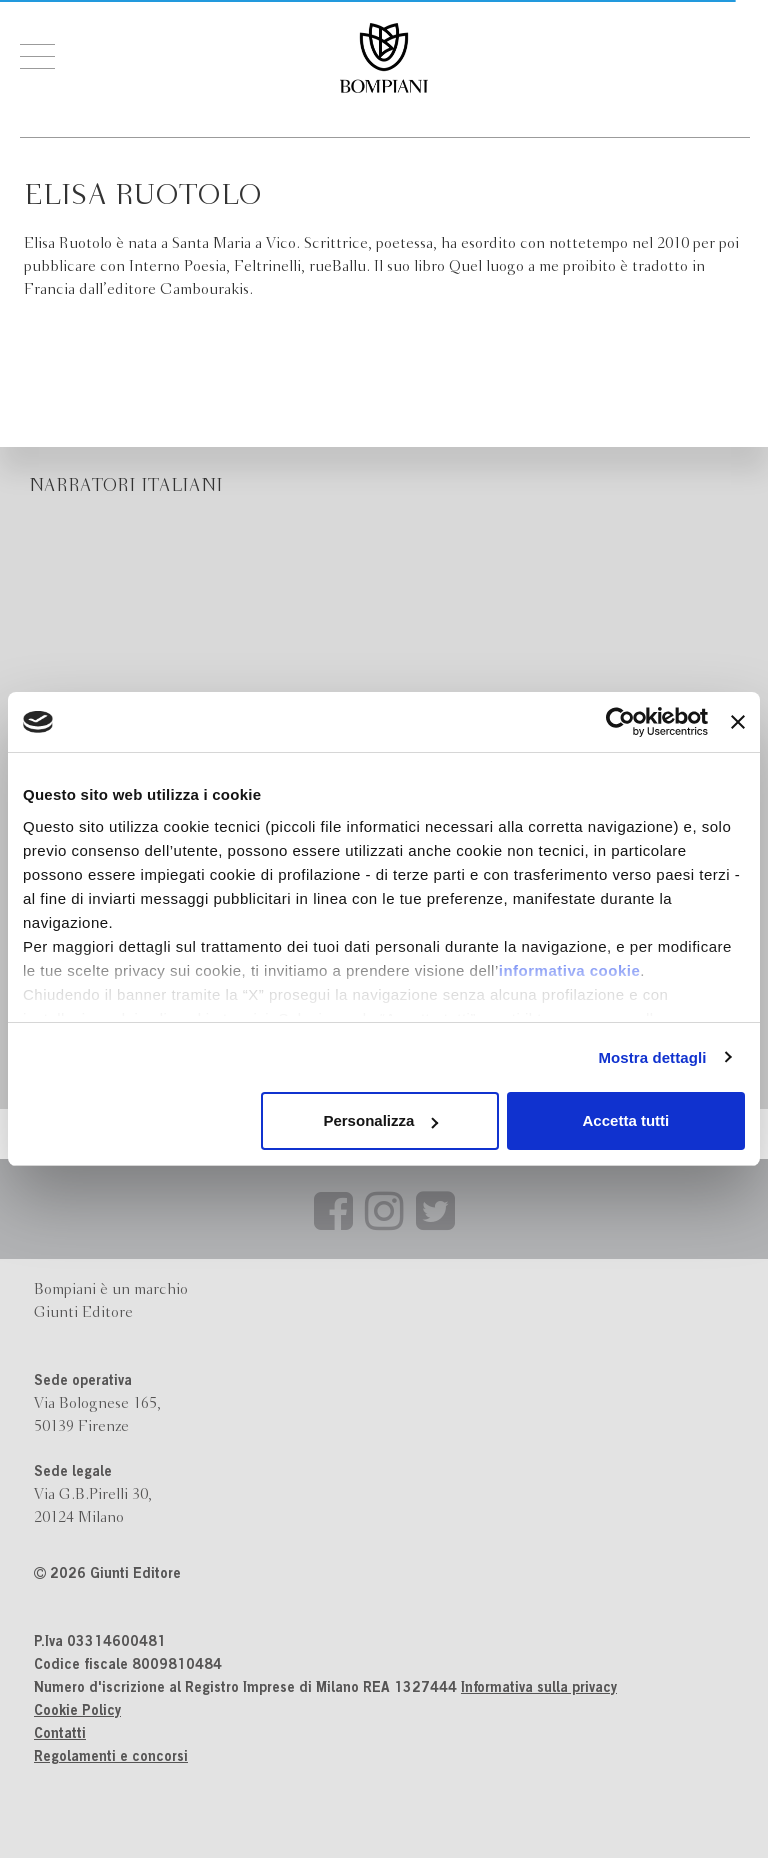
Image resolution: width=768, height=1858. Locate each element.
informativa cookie (570, 970)
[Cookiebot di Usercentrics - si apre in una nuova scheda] (620, 722)
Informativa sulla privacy (539, 1689)
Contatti (60, 1735)
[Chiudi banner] (738, 722)
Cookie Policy (77, 1712)
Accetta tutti (626, 1120)
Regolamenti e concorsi (111, 1758)
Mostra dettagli (652, 1057)
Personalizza (380, 1120)
